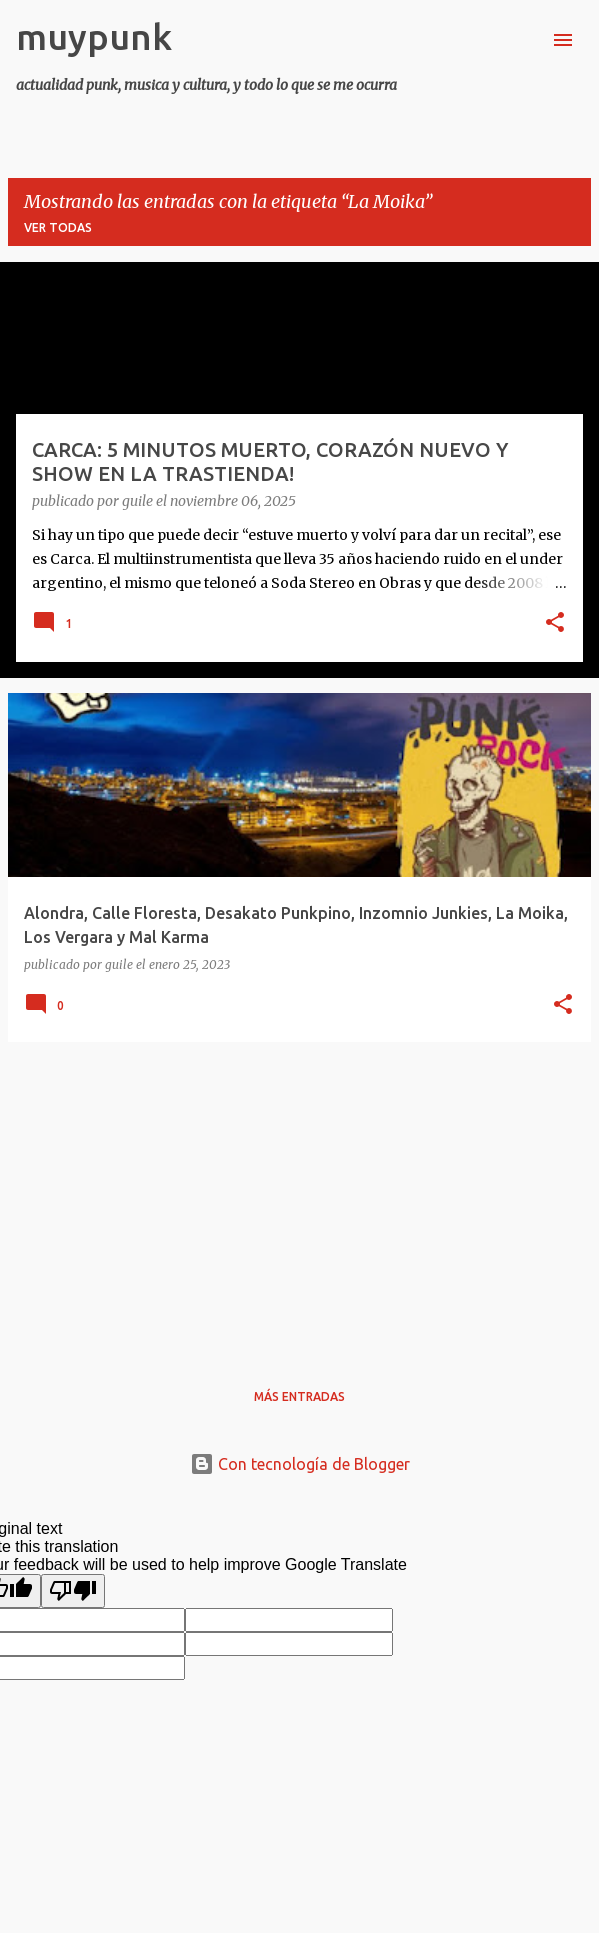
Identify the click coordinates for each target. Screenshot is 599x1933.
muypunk (94, 36)
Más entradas (299, 1396)
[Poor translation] (73, 1591)
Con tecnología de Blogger (300, 1464)
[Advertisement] (299, 1198)
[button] (555, 624)
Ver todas (58, 227)
